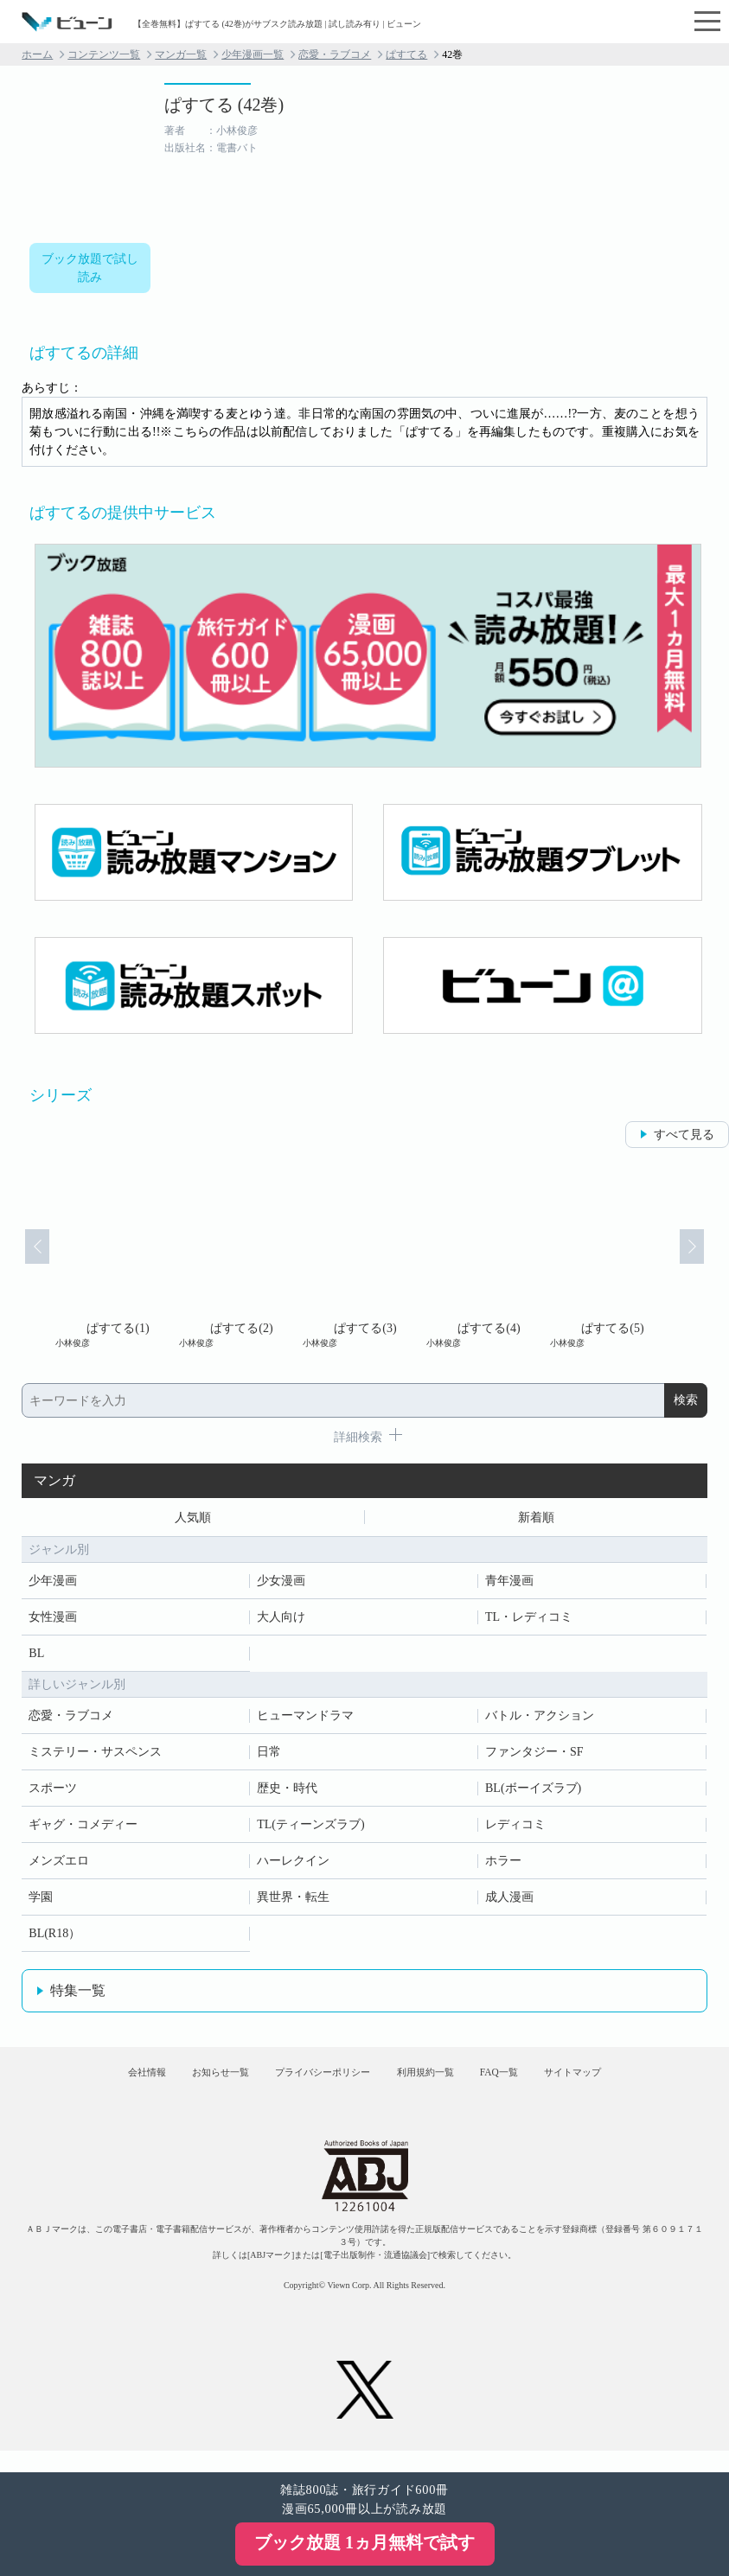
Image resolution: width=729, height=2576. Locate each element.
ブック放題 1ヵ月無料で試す (364, 2542)
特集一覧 (78, 1994)
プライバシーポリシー (311, 2085)
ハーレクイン (293, 1865)
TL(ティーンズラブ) (310, 1828)
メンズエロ (59, 1865)
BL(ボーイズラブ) (533, 1792)
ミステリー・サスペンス (95, 1756)
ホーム (37, 54)
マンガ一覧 (181, 54)
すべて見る (684, 1134)
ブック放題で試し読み (90, 268)
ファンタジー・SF (534, 1756)
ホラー (503, 1865)
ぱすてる (406, 54)
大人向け (281, 1621)
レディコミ (515, 1828)
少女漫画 (281, 1584)
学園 (41, 1901)
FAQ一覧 (535, 2085)
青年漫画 (509, 1584)
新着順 (536, 1519)
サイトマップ (631, 2085)
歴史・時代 (287, 1792)
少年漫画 (53, 1584)
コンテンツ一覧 (103, 54)
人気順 (193, 1519)
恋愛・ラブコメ (334, 54)
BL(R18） (54, 1937)
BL (36, 1657)
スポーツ (53, 1792)
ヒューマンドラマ (305, 1719)
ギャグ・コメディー (83, 1828)
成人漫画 (509, 1901)
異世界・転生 (293, 1901)
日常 (269, 1756)
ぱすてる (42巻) (224, 104)
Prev (24, 1258)
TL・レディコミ (528, 1621)
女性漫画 (53, 1621)
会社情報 (87, 2085)
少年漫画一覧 (252, 54)
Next (704, 1258)
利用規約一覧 (439, 2085)
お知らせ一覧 (184, 2085)
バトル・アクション (539, 1719)
